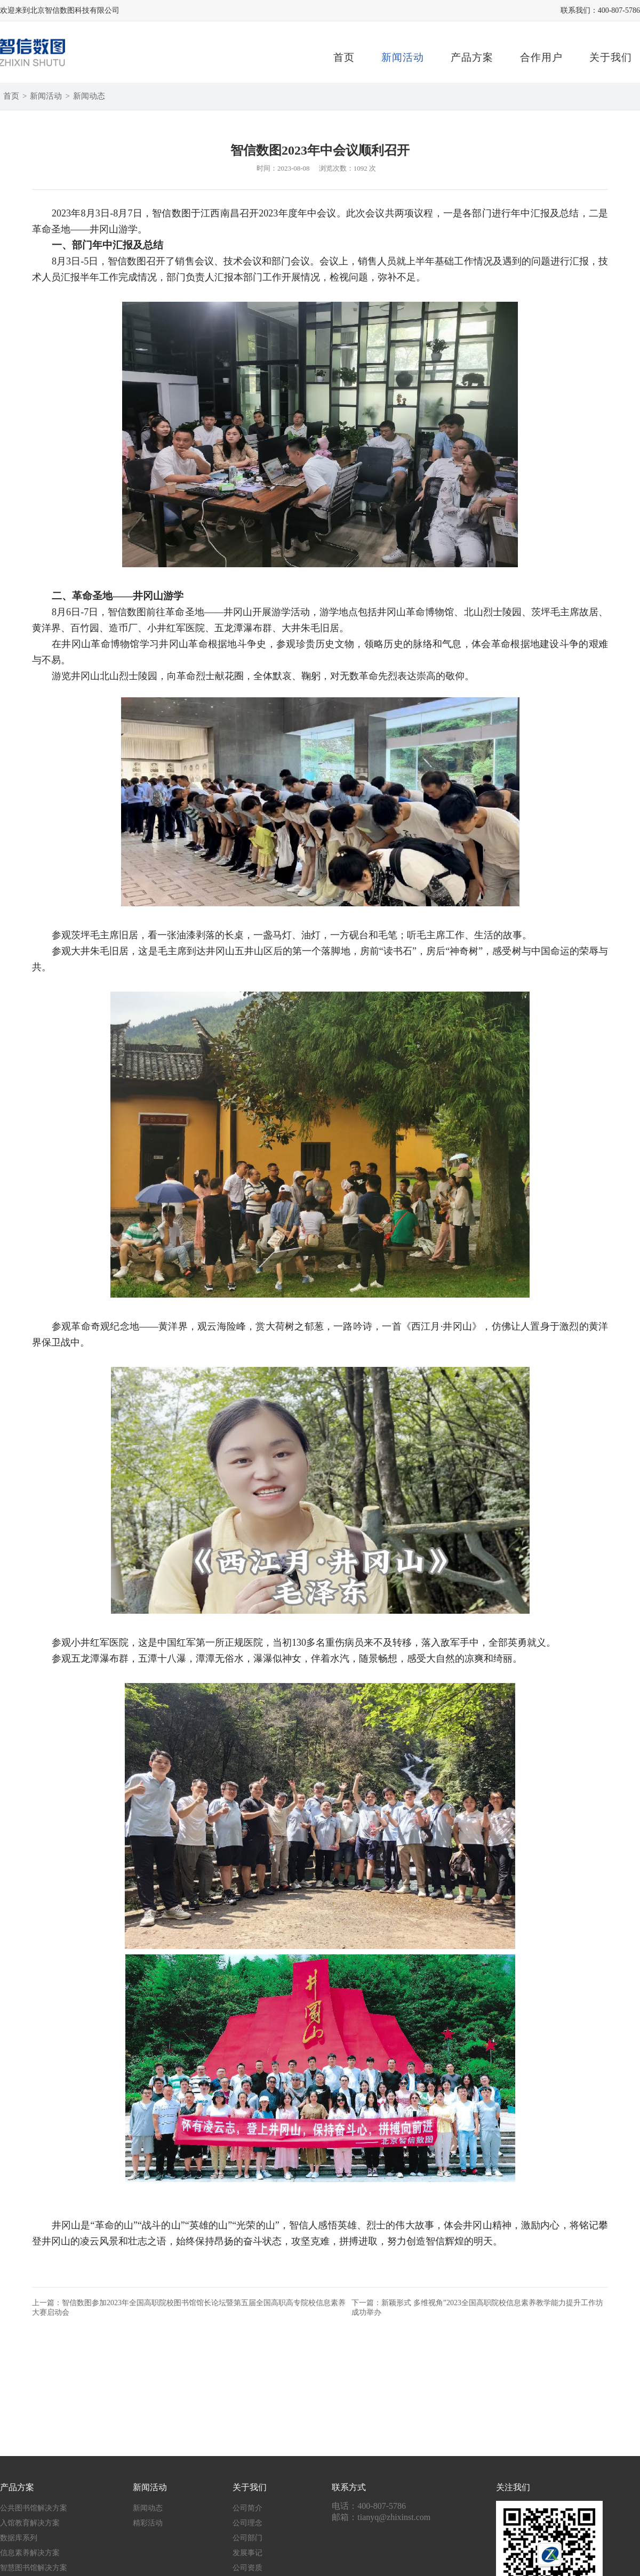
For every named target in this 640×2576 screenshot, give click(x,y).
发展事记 (247, 2553)
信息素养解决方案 (30, 2553)
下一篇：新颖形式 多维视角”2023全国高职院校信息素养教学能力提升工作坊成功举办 (477, 2307)
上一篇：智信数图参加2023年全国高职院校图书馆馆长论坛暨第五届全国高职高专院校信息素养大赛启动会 (189, 2307)
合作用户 (541, 57)
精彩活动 (148, 2523)
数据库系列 (18, 2538)
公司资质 (247, 2568)
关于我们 (610, 57)
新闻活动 (402, 57)
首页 (344, 57)
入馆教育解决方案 (30, 2523)
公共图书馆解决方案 (33, 2508)
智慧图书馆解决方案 (33, 2568)
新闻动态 (89, 96)
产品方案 (472, 57)
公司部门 (247, 2538)
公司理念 (247, 2523)
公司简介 (247, 2508)
